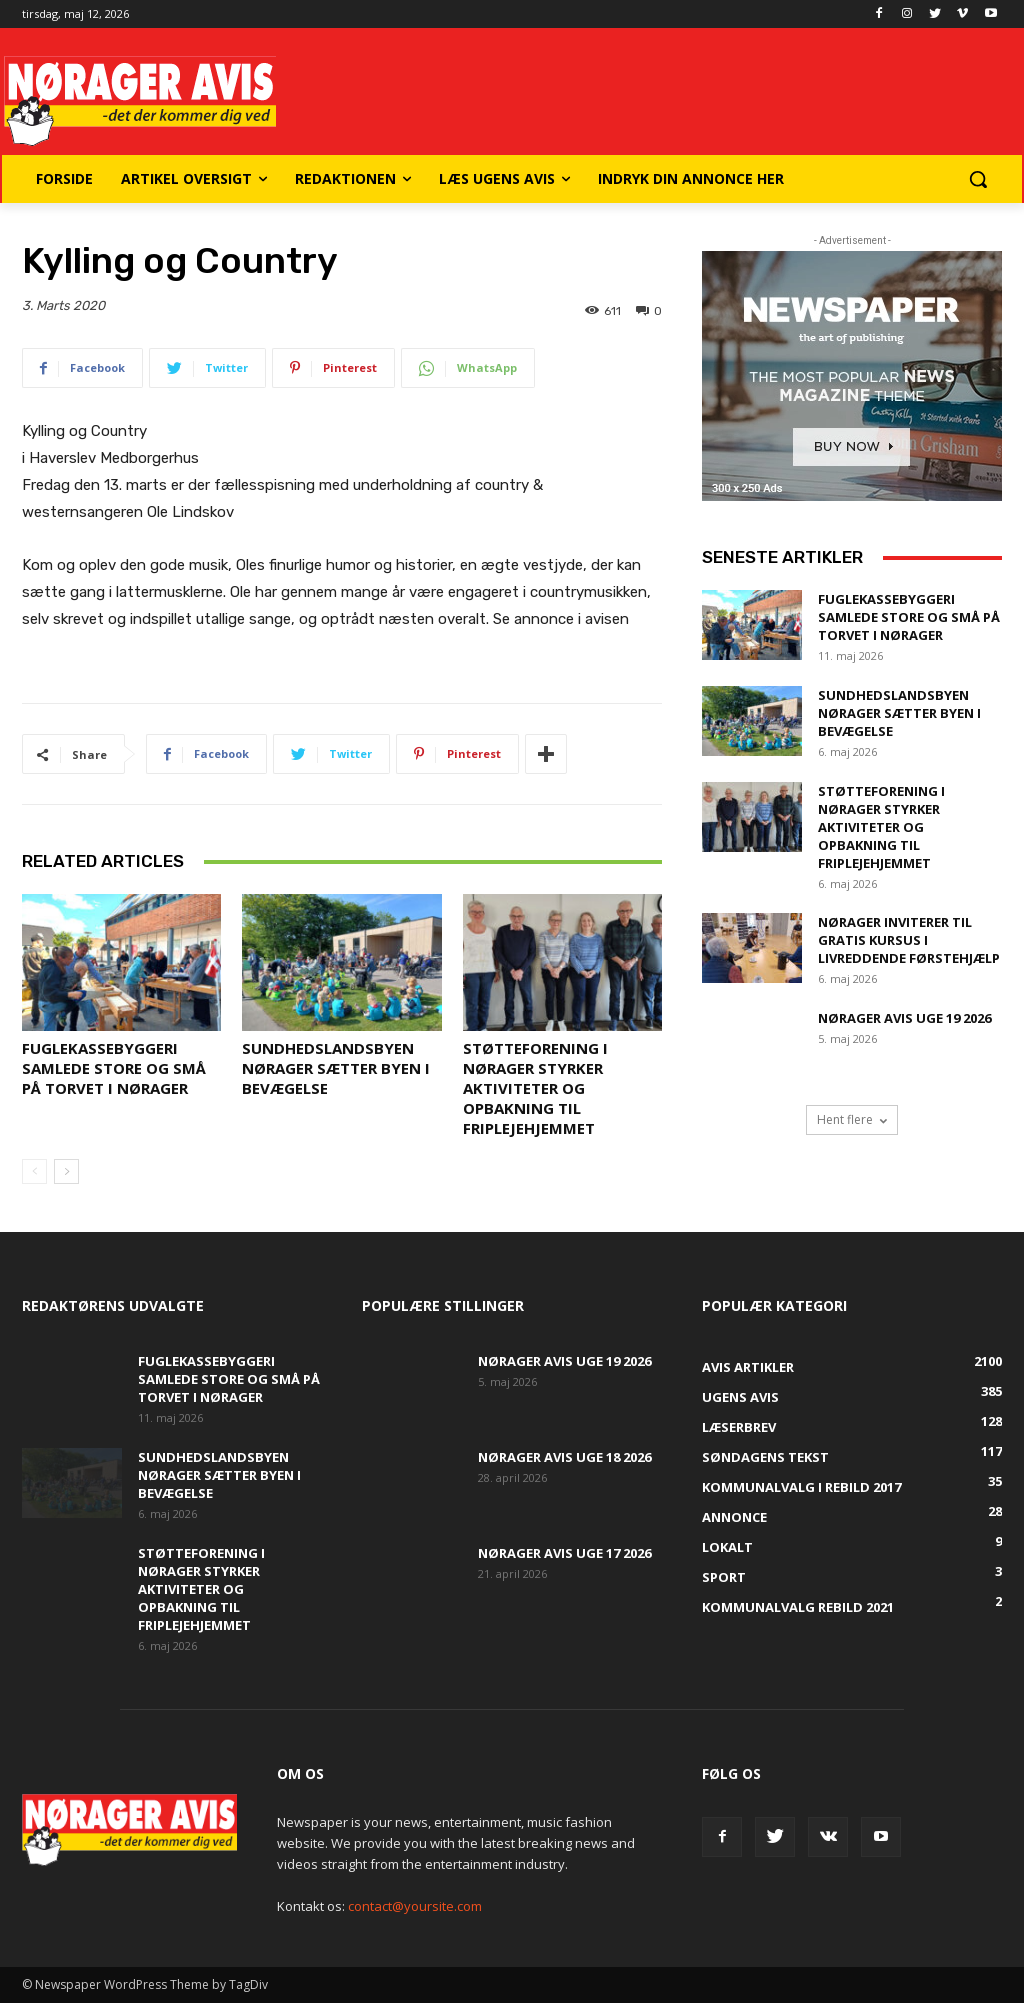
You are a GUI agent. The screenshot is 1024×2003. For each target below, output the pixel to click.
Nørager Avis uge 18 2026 (564, 1457)
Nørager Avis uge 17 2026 (564, 1553)
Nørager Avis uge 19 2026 (904, 1018)
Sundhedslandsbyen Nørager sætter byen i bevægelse (336, 1068)
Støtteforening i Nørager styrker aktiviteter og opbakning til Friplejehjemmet (535, 1088)
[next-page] (66, 1171)
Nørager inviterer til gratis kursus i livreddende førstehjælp (909, 940)
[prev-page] (34, 1171)
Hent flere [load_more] (852, 1119)
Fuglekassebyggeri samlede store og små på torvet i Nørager (114, 1068)
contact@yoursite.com (415, 1906)
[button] (978, 179)
